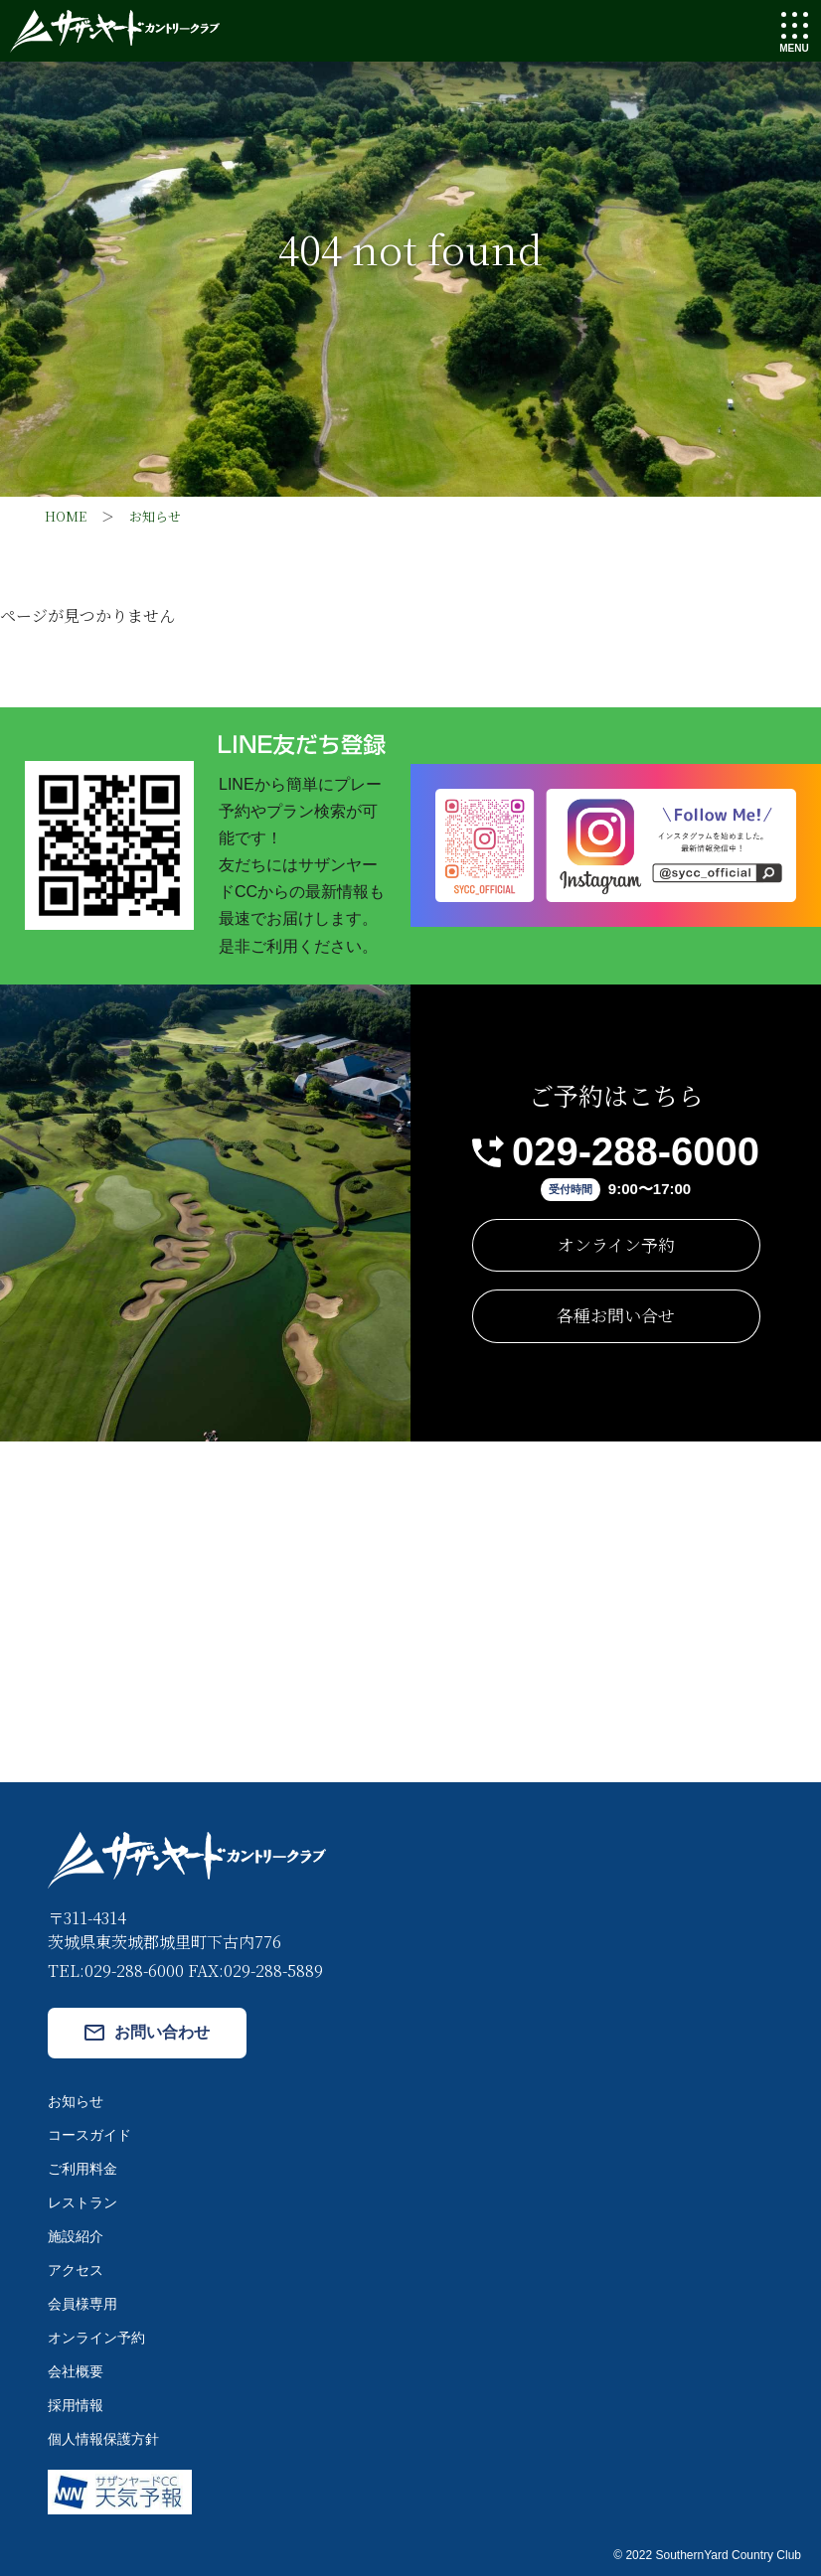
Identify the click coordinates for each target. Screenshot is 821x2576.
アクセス (75, 2270)
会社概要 (75, 2371)
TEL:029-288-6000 (116, 1970)
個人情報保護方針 (103, 2439)
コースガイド (89, 2135)
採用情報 (75, 2405)
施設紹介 (75, 2236)
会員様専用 (82, 2304)
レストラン (82, 2202)
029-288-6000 (635, 1151)
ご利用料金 (82, 2169)
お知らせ (75, 2101)
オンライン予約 (616, 1244)
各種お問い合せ (616, 1314)
